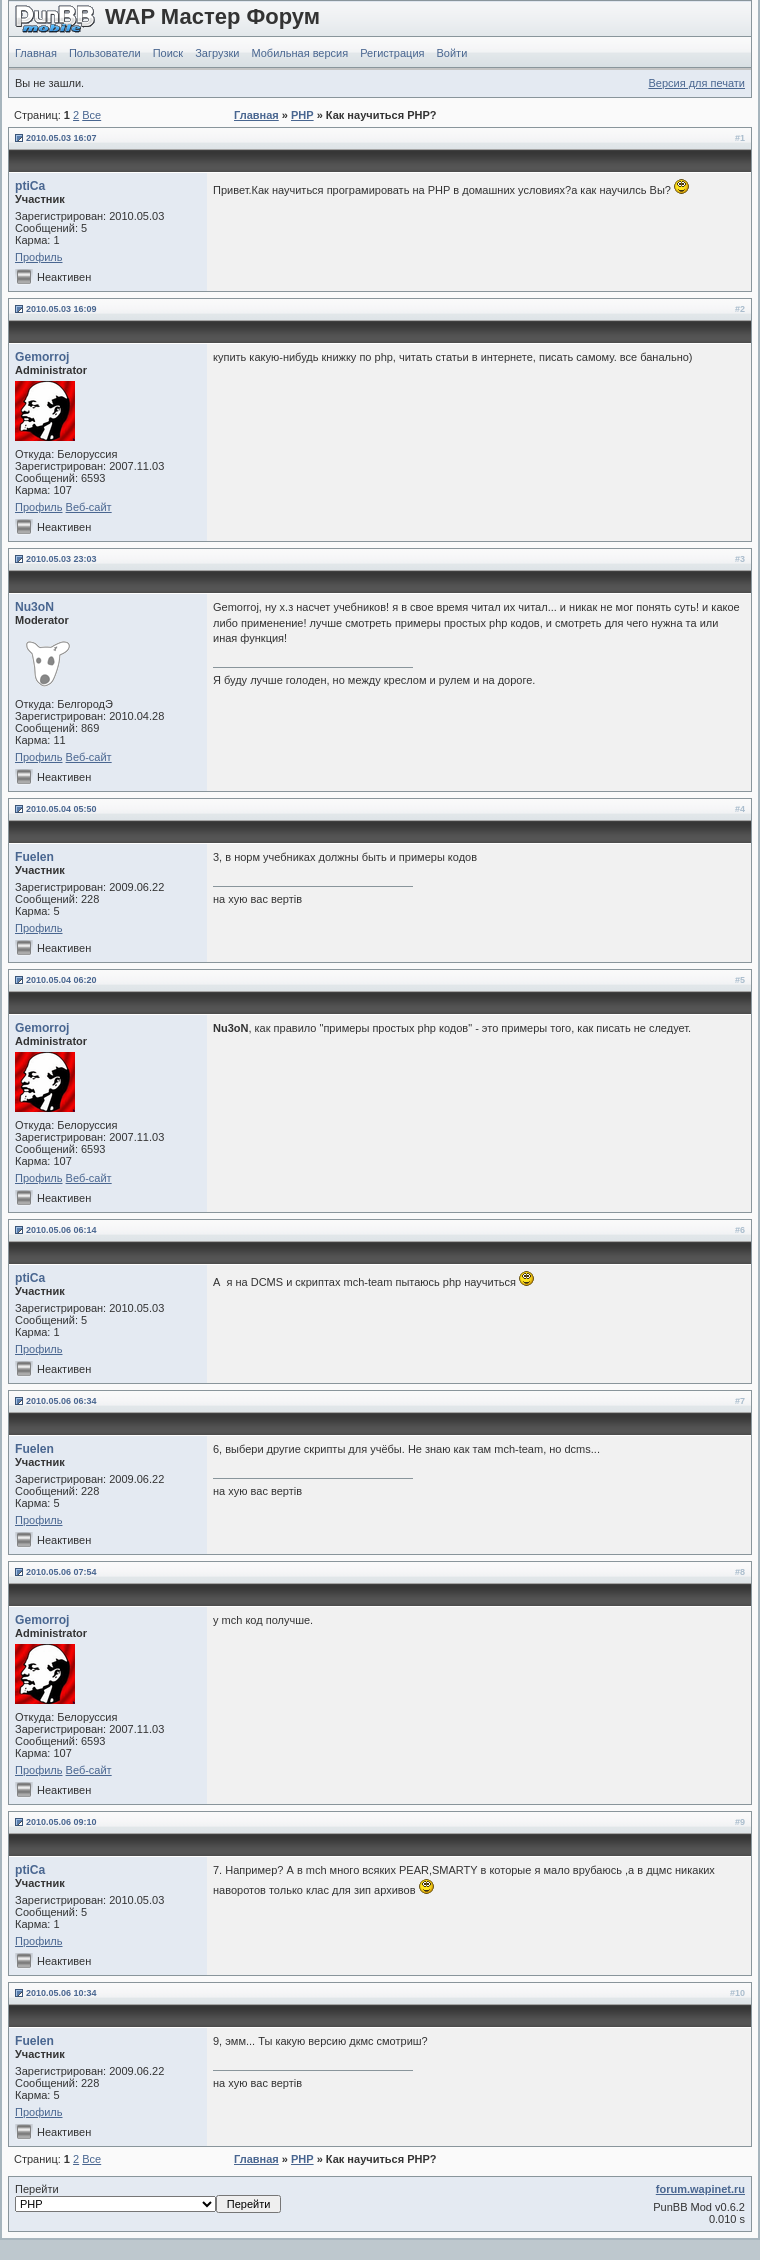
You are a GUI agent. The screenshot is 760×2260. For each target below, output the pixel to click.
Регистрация (392, 53)
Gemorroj (42, 357)
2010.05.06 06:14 (61, 1230)
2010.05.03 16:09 (61, 309)
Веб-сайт (89, 507)
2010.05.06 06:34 (61, 1401)
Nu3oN (34, 607)
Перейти (148, 2198)
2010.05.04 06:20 (61, 980)
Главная (36, 53)
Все (91, 115)
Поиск (168, 53)
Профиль (39, 257)
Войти (452, 53)
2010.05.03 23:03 (61, 559)
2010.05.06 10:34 (61, 1993)
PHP (302, 115)
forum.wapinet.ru (700, 2189)
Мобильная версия (299, 53)
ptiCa (30, 186)
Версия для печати (696, 83)
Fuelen (34, 857)
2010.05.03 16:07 (61, 138)
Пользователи (105, 53)
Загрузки (217, 53)
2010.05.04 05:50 (61, 809)
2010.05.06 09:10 (61, 1822)
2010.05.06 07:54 (61, 1572)
